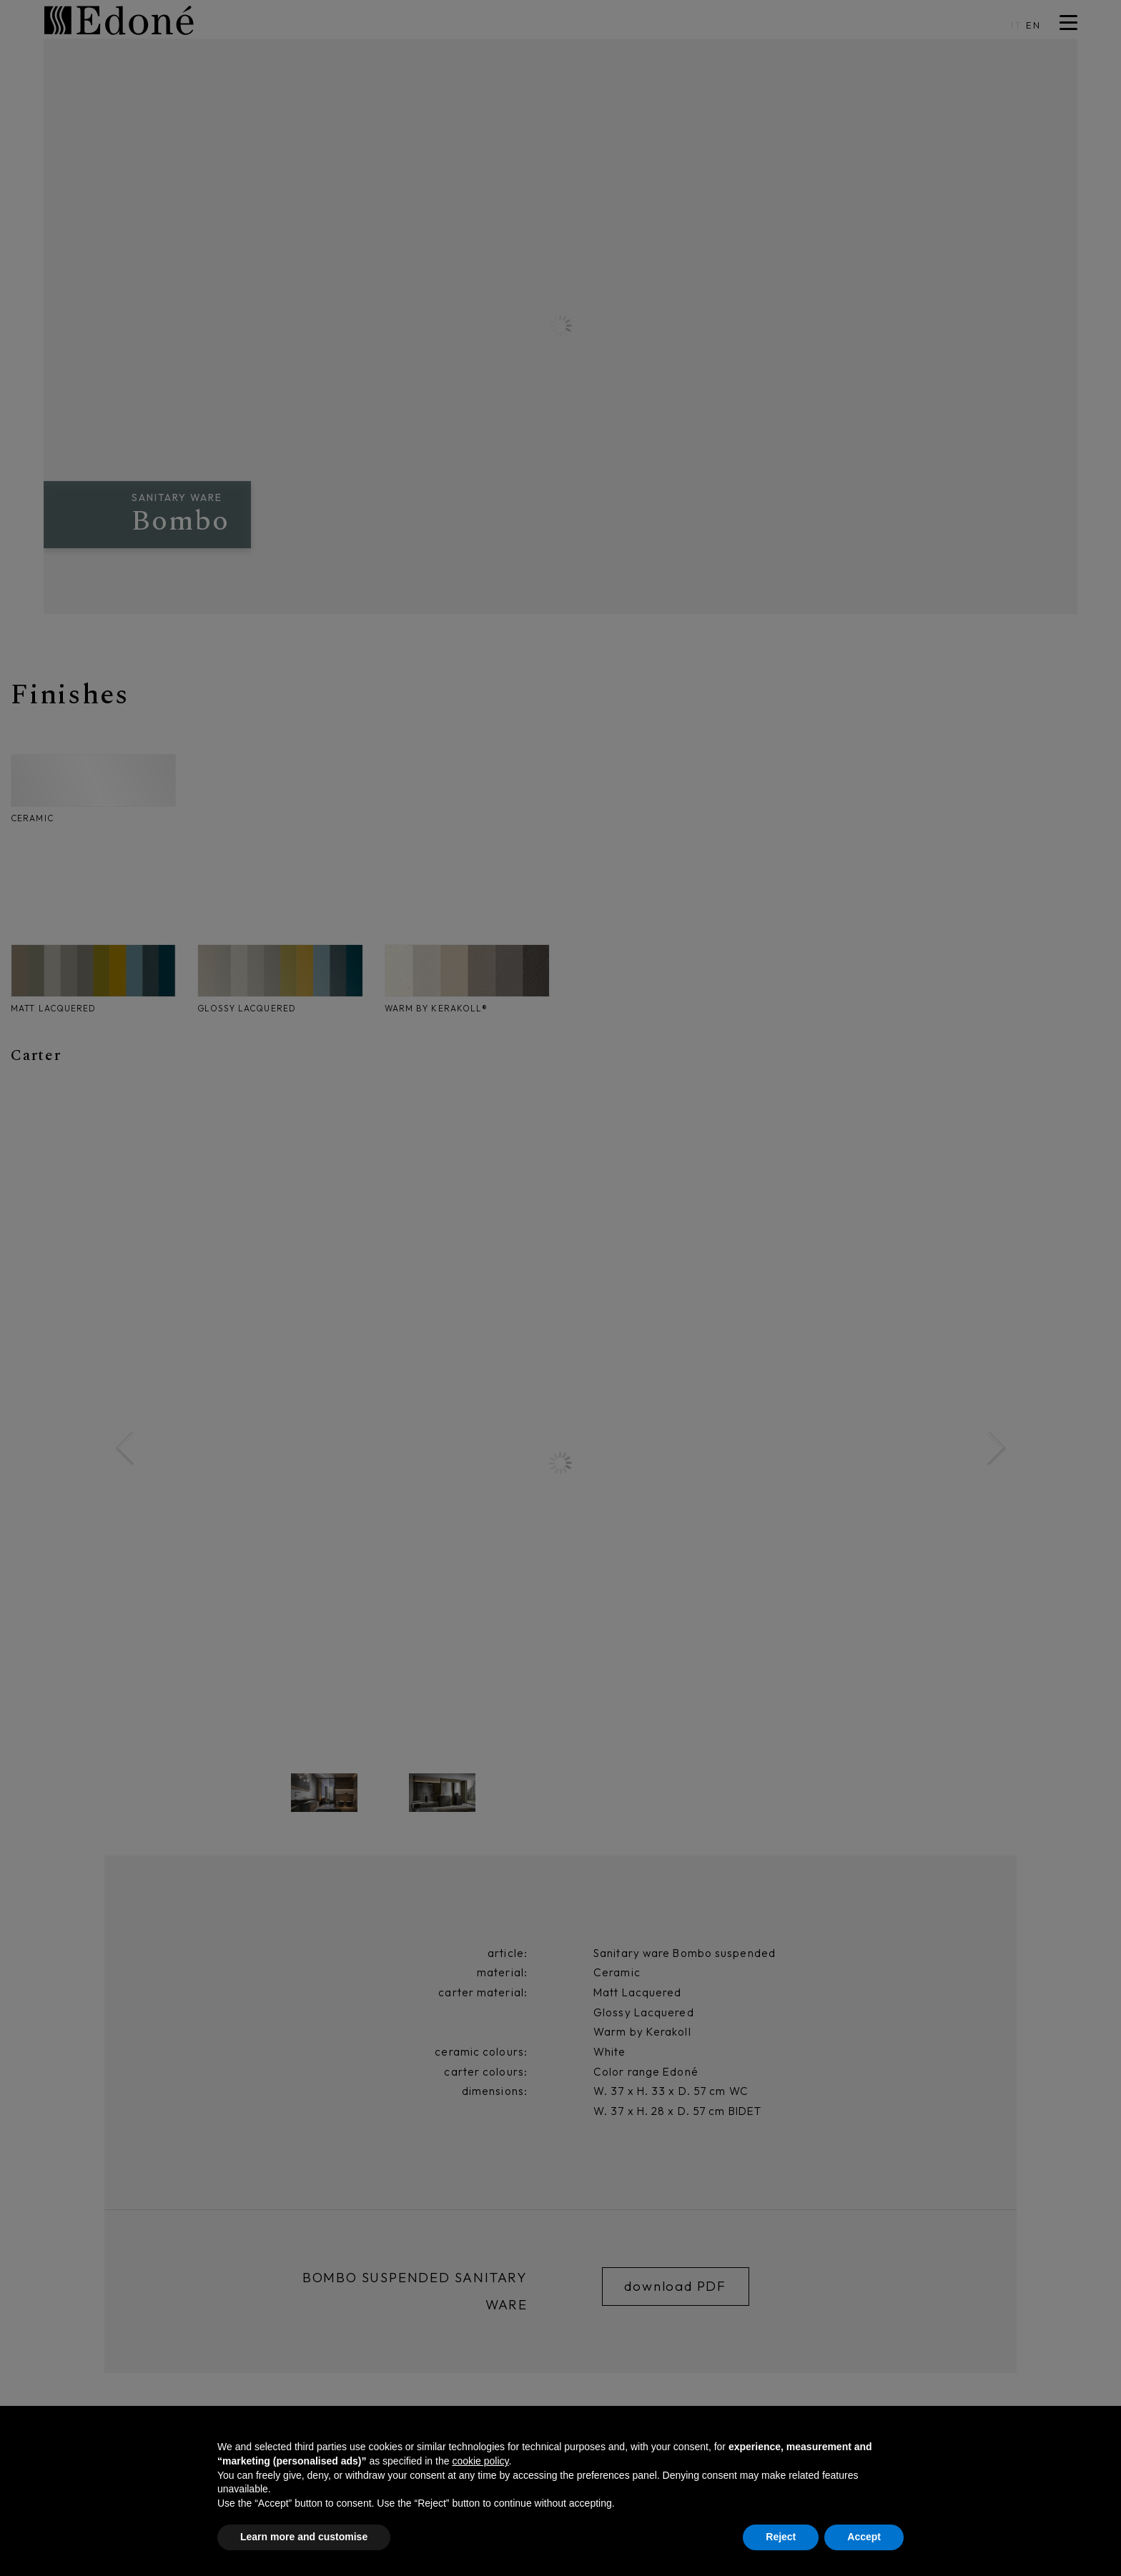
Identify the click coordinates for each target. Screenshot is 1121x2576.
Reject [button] (781, 2536)
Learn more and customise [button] (303, 2536)
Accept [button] (864, 2536)
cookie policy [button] (480, 2461)
